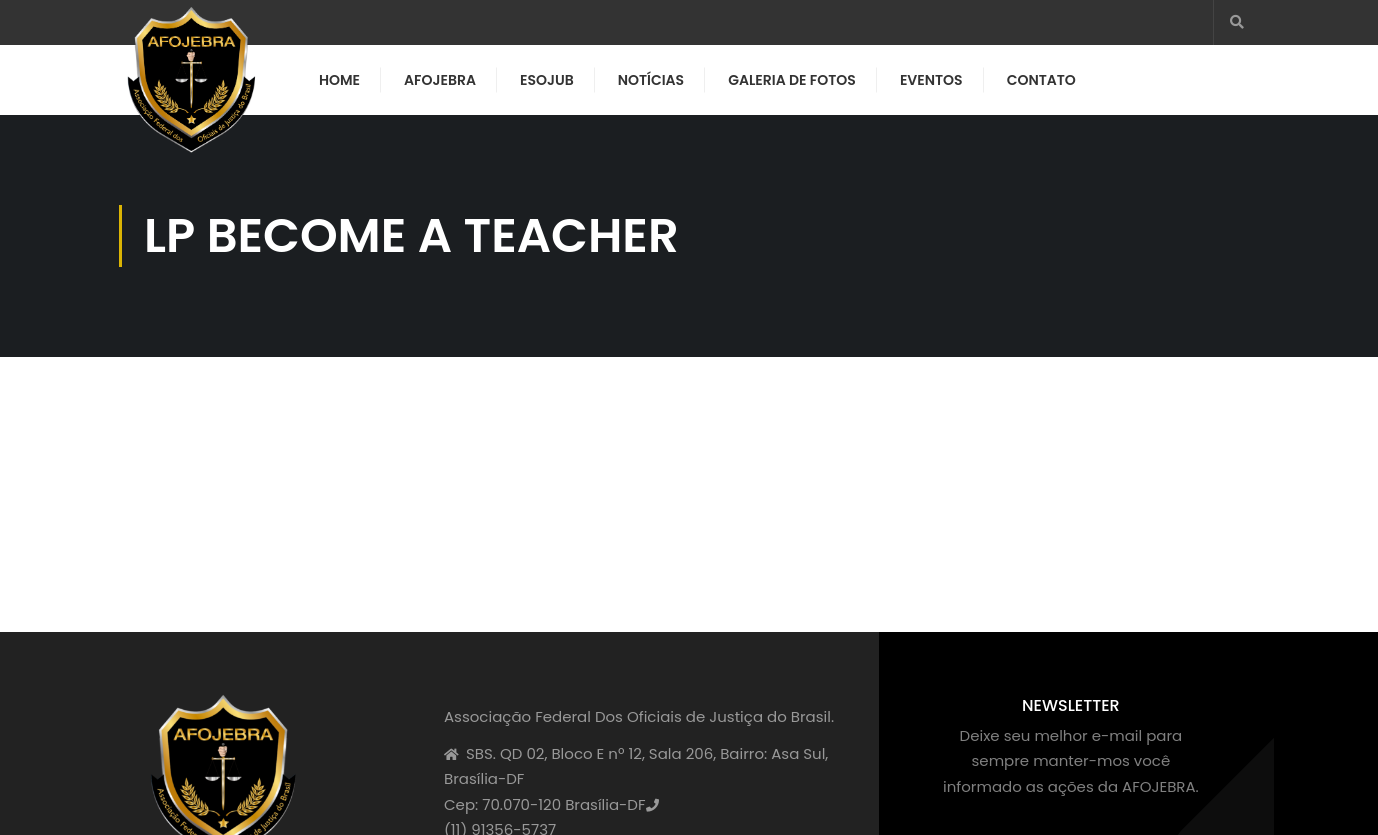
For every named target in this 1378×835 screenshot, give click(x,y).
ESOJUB (547, 80)
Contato (1041, 80)
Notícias (651, 80)
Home (339, 80)
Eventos (931, 80)
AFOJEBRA (440, 80)
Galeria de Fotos (792, 80)
